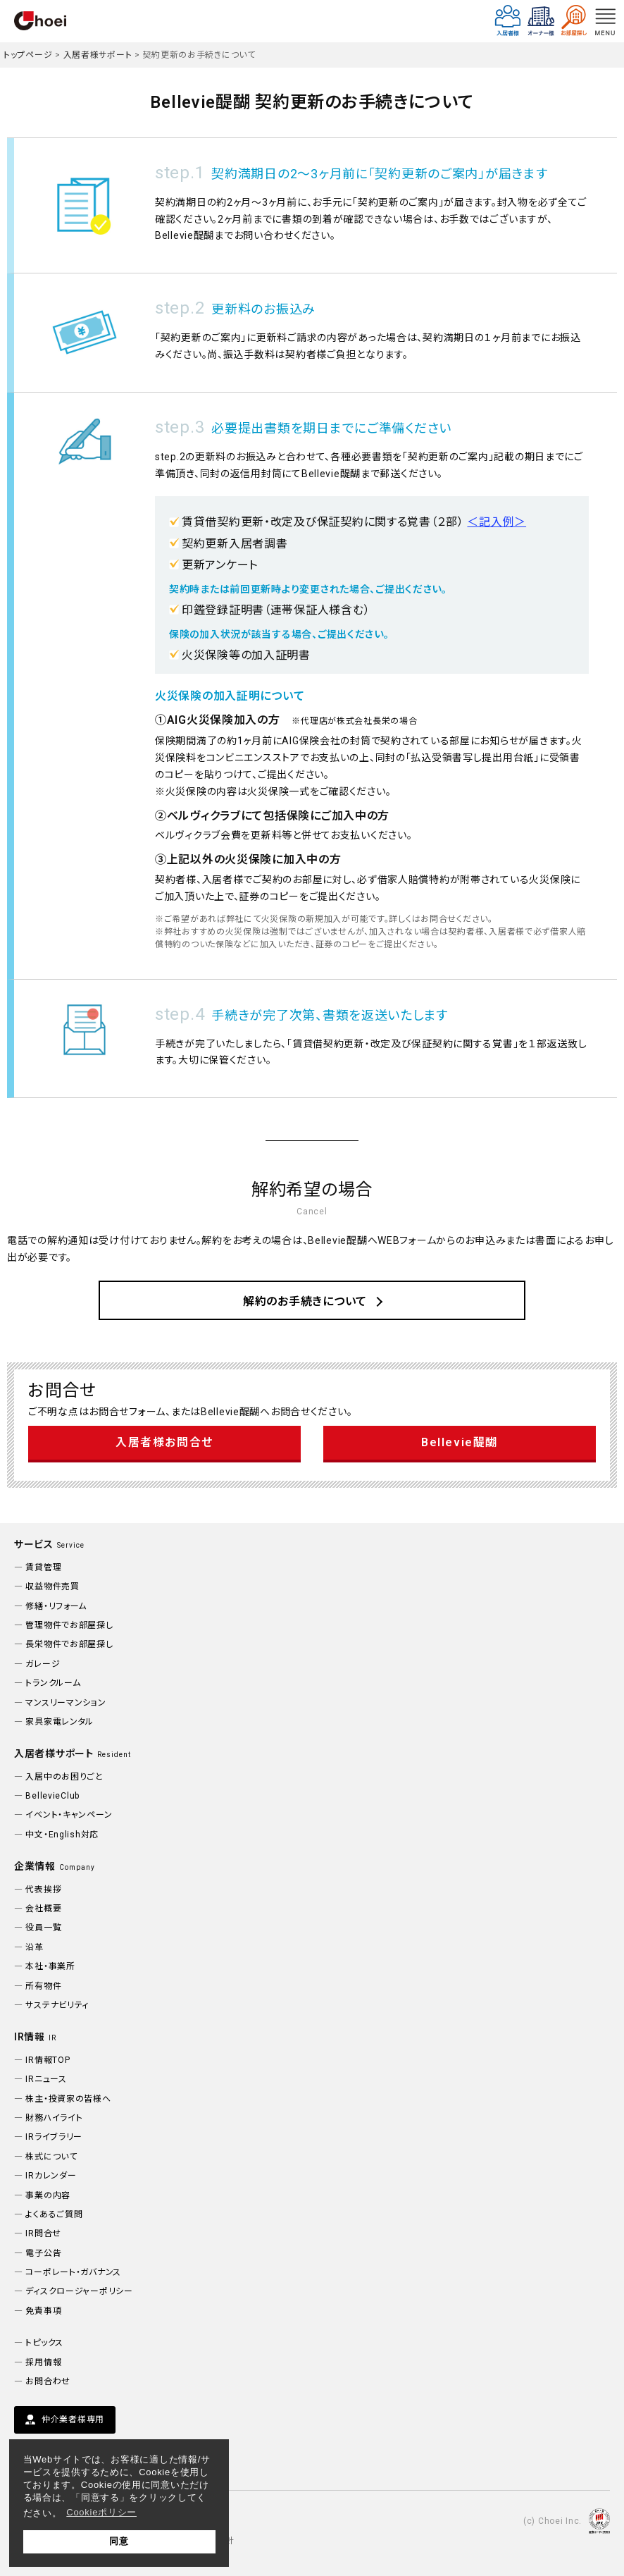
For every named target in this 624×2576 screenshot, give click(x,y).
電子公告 (43, 2253)
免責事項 (43, 2311)
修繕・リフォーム (56, 1606)
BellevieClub (52, 1796)
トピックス (44, 2343)
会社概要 (43, 1908)
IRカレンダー (50, 2176)
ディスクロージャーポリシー (78, 2291)
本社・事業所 (50, 1966)
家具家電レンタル (59, 1722)
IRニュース (45, 2079)
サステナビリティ (57, 2005)
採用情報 (43, 2362)
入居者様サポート (97, 55)
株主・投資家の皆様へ (68, 2099)
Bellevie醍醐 (459, 1442)
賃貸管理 (43, 1567)
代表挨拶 (43, 1889)
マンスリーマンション (65, 1703)
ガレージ (42, 1664)
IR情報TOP (47, 2060)
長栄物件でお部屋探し (69, 1644)
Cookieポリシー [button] (101, 2512)
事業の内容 (47, 2195)
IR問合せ (43, 2233)
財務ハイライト (53, 2118)
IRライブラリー (53, 2137)
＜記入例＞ (496, 522)
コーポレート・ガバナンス (73, 2272)
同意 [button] (118, 2541)
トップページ (28, 55)
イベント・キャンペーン (68, 1815)
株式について (51, 2157)
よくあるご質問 (53, 2214)
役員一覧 (43, 1928)
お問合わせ (47, 2381)
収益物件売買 (52, 1586)
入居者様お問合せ (164, 1442)
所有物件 (43, 1986)
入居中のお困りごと (64, 1777)
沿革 (34, 1947)
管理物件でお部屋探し (69, 1625)
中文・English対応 (62, 1834)
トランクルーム (52, 1683)
